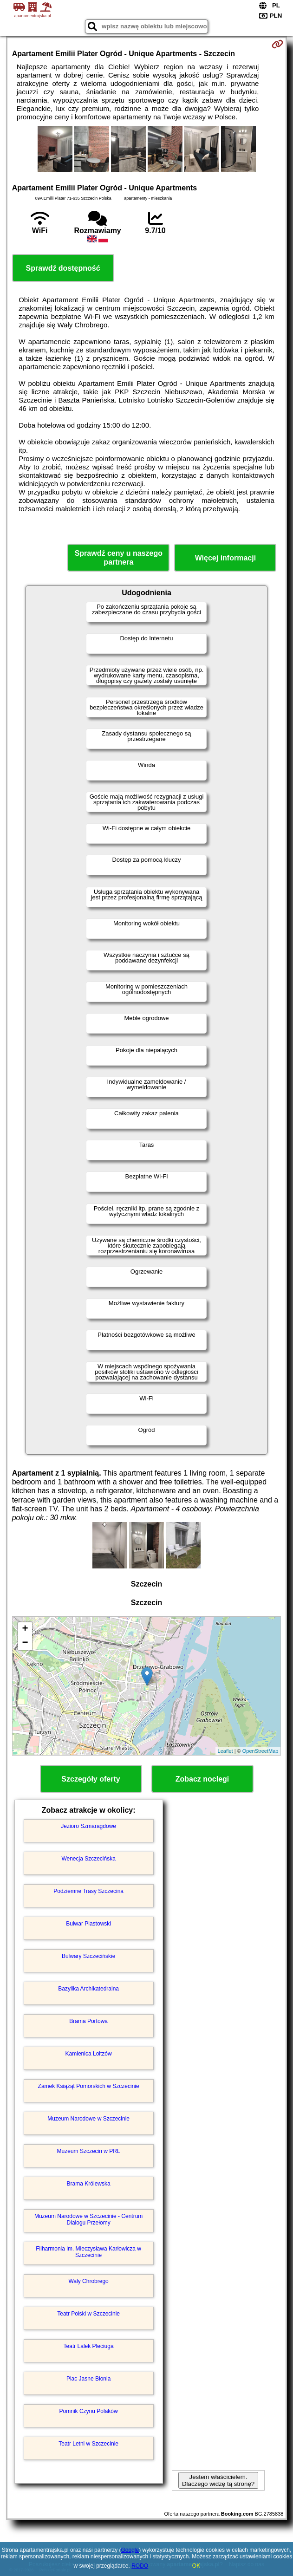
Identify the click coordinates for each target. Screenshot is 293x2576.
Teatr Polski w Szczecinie (88, 2313)
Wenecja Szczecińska (88, 1858)
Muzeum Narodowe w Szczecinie (88, 2118)
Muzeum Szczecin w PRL (88, 2151)
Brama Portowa (88, 2021)
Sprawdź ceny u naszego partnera (119, 557)
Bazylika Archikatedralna (88, 1988)
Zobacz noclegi (202, 1779)
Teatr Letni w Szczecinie (88, 2443)
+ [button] (25, 1629)
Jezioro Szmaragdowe (88, 1826)
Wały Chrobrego (88, 2281)
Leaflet (225, 1751)
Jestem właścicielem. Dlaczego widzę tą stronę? (218, 2480)
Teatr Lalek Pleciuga (89, 2346)
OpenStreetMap (260, 1751)
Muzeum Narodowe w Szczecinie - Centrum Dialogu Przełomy (88, 2219)
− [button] (25, 1643)
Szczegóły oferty (90, 1779)
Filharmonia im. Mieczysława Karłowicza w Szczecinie (88, 2251)
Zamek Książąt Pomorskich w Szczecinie (88, 2086)
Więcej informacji (225, 558)
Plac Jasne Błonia (88, 2378)
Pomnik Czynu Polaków (88, 2411)
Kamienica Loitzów (88, 2053)
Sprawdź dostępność (63, 268)
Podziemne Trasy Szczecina (88, 1891)
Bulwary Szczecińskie (88, 1956)
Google (130, 2550)
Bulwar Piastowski (88, 1923)
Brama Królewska (89, 2183)
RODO (139, 2566)
